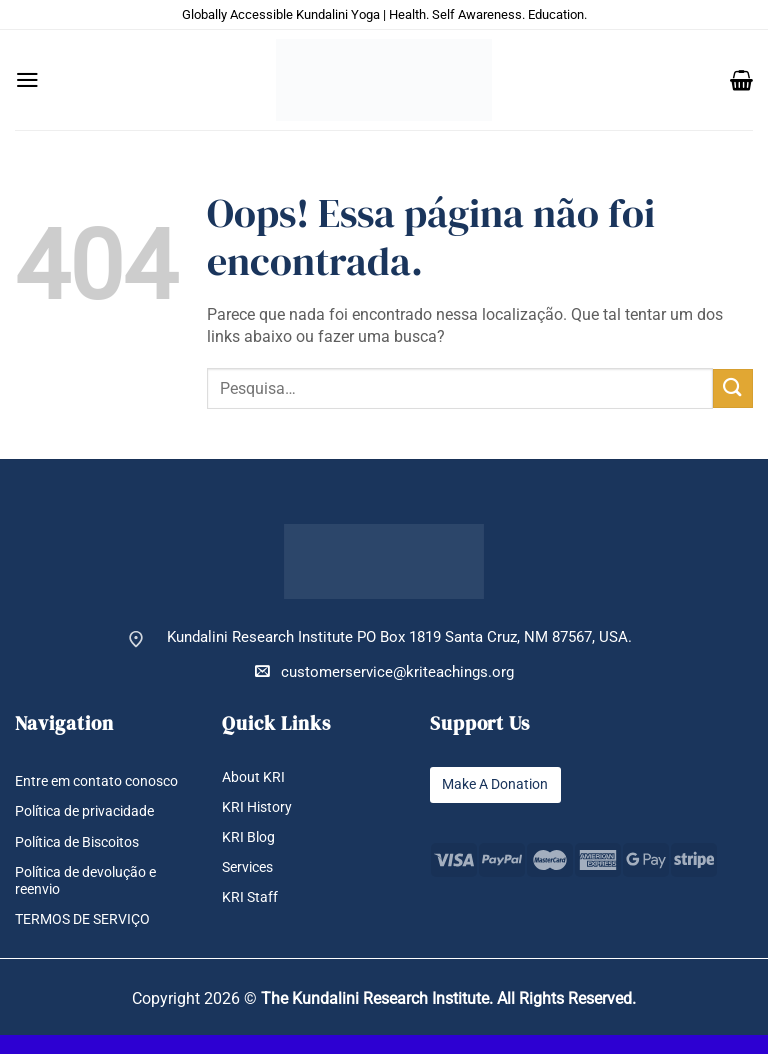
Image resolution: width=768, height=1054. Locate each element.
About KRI (255, 777)
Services (250, 867)
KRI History (259, 807)
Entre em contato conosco (73, 790)
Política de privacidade (90, 829)
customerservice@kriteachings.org (384, 671)
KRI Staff (251, 898)
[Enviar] (733, 388)
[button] (27, 80)
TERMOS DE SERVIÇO (88, 938)
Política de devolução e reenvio (93, 899)
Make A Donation (500, 784)
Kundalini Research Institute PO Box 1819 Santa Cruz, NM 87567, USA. (399, 637)
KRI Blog (250, 837)
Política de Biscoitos (84, 859)
